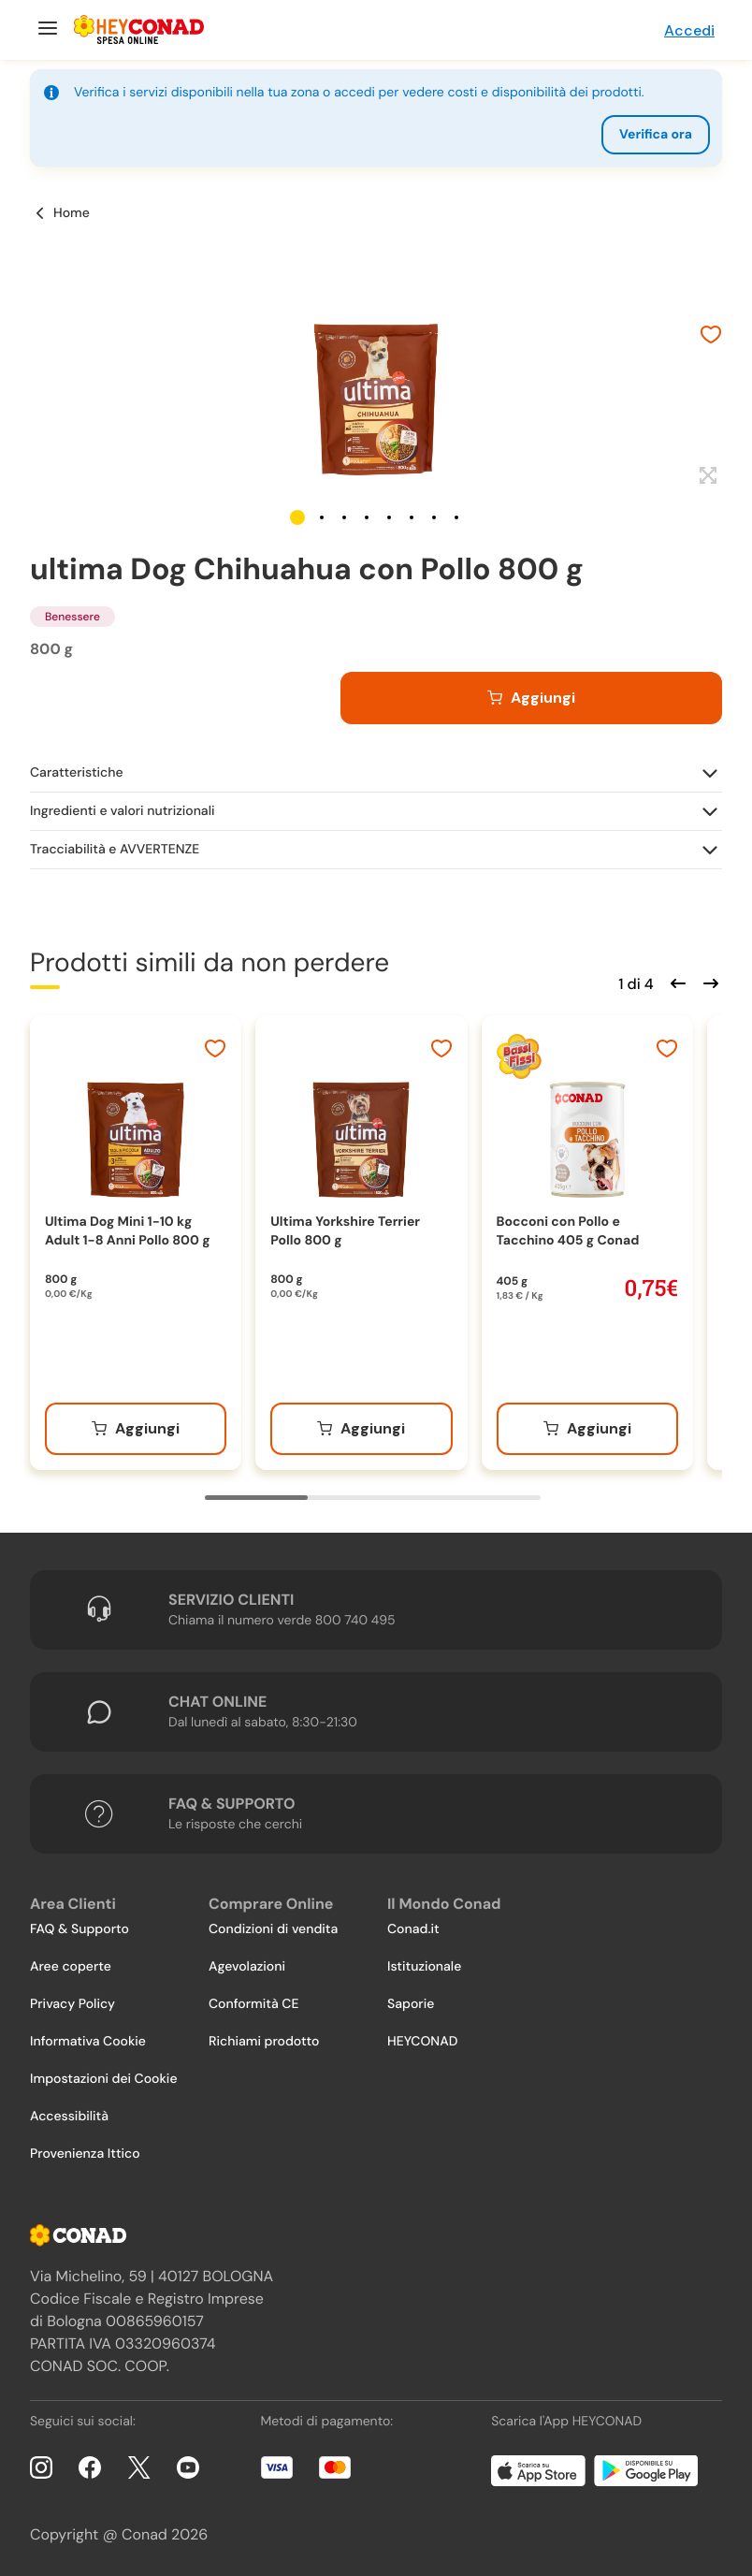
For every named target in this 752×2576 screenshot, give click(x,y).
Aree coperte (70, 1966)
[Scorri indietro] (675, 981)
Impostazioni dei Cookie (104, 2079)
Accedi (689, 30)
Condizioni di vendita (273, 1929)
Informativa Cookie (88, 2041)
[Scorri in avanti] (708, 981)
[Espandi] (705, 476)
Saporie (410, 2004)
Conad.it (413, 1929)
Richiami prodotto (264, 2041)
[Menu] (45, 29)
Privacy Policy (72, 2004)
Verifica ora (655, 134)
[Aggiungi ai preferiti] (711, 337)
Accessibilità (69, 2116)
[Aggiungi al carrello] (531, 698)
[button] (297, 517)
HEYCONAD (422, 2041)
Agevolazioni (247, 1966)
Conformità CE (253, 2004)
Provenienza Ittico (85, 2154)
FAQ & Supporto (79, 1929)
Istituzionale (424, 1966)
